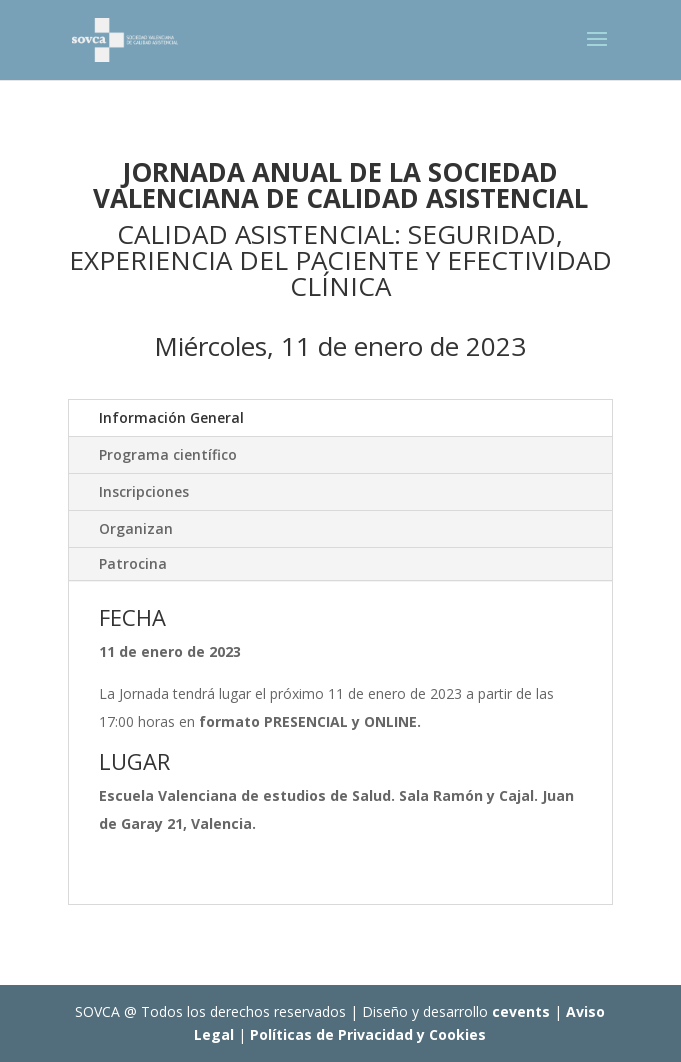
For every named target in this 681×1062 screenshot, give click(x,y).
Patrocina (133, 563)
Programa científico (168, 454)
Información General (171, 417)
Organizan (136, 528)
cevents (521, 1011)
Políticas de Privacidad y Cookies (368, 1034)
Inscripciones (144, 491)
